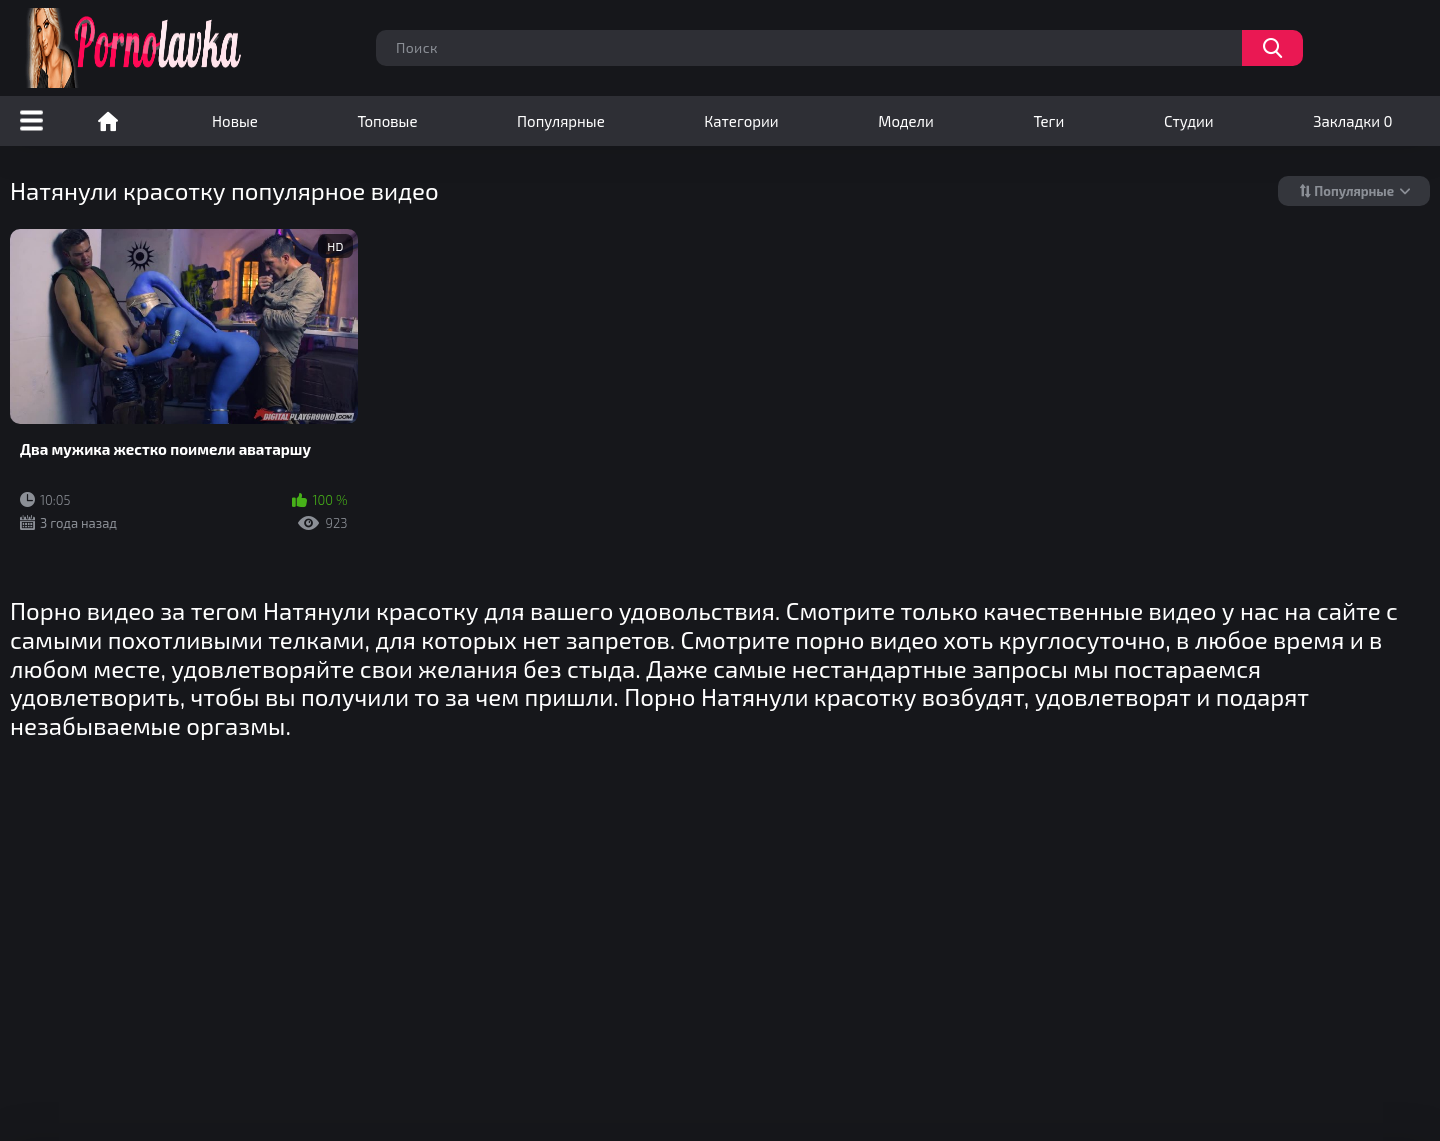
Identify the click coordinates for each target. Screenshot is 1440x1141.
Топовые (387, 121)
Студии (1189, 121)
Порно (108, 121)
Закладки (1352, 121)
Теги (1048, 121)
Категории (741, 121)
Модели (906, 121)
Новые (235, 121)
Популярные (561, 121)
